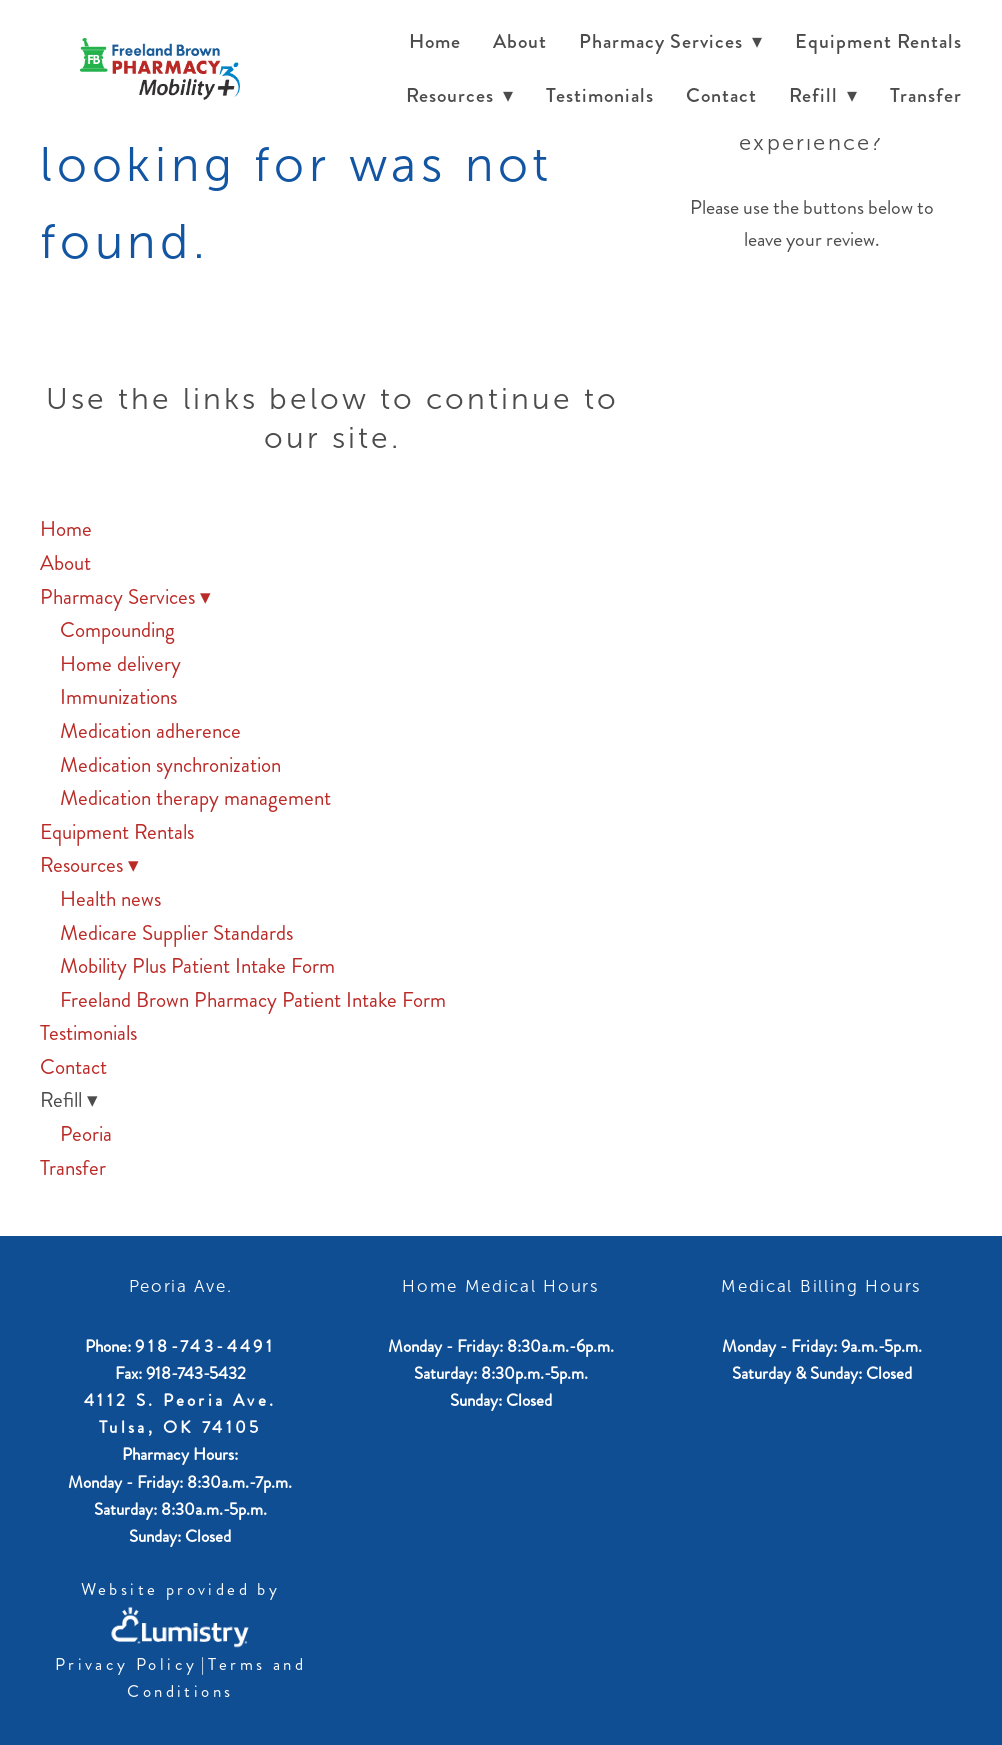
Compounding (117, 630)
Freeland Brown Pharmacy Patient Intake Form (253, 1000)
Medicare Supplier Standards (176, 933)
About (520, 41)
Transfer (926, 95)
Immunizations (118, 697)
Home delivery (120, 664)
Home (435, 41)
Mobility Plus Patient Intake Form (197, 966)
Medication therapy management (195, 798)
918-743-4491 (205, 1346)
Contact (721, 95)
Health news (110, 899)
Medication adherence (150, 731)
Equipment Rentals (878, 41)
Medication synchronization (170, 765)
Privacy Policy (126, 1664)
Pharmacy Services (671, 41)
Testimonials (600, 95)
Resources (460, 95)
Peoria (86, 1134)
